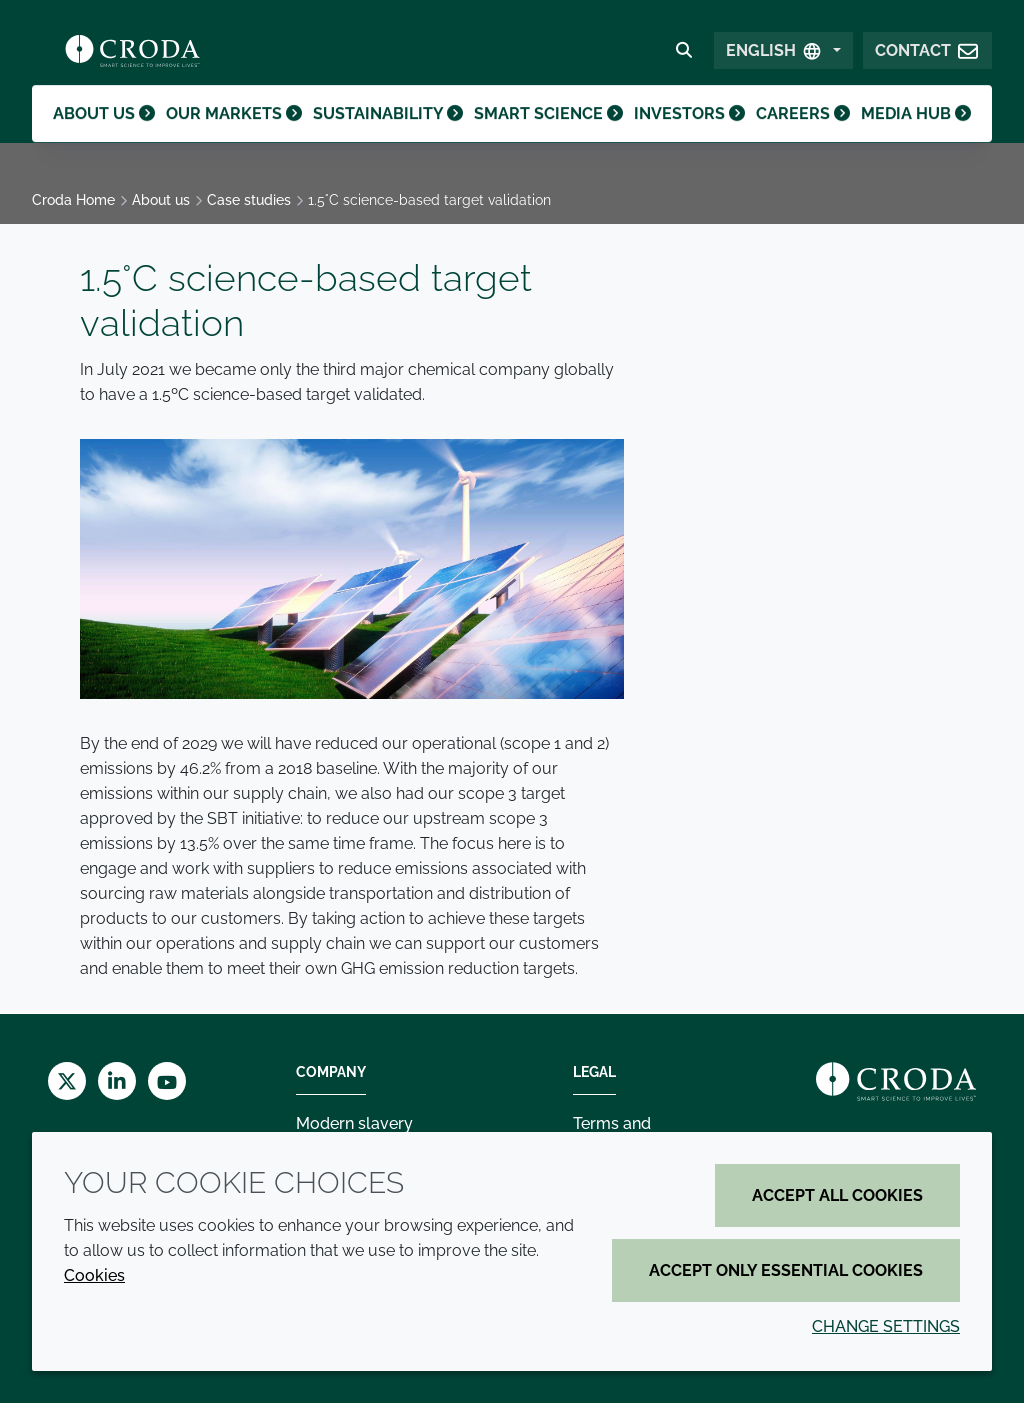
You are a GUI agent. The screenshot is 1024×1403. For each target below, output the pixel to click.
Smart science (546, 135)
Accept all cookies (837, 1195)
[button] (927, 56)
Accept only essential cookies (786, 1270)
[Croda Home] (132, 56)
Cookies (94, 1275)
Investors (685, 135)
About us (107, 135)
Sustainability (389, 135)
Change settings (886, 1326)
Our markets (238, 135)
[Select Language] (783, 56)
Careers (800, 135)
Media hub (915, 135)
